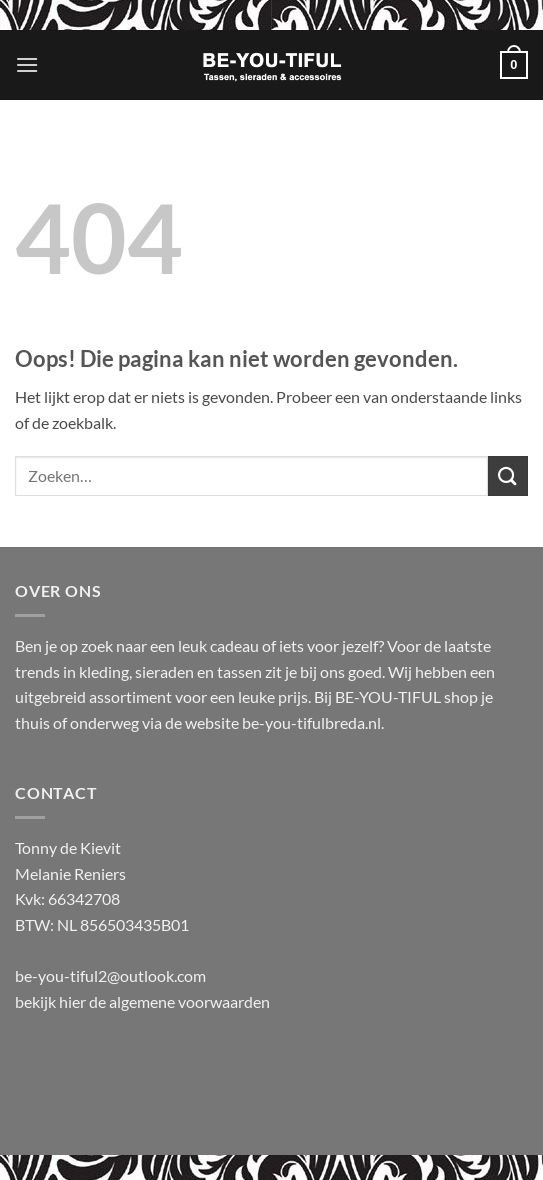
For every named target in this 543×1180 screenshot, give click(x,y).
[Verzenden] (508, 475)
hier (74, 1001)
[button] (27, 64)
